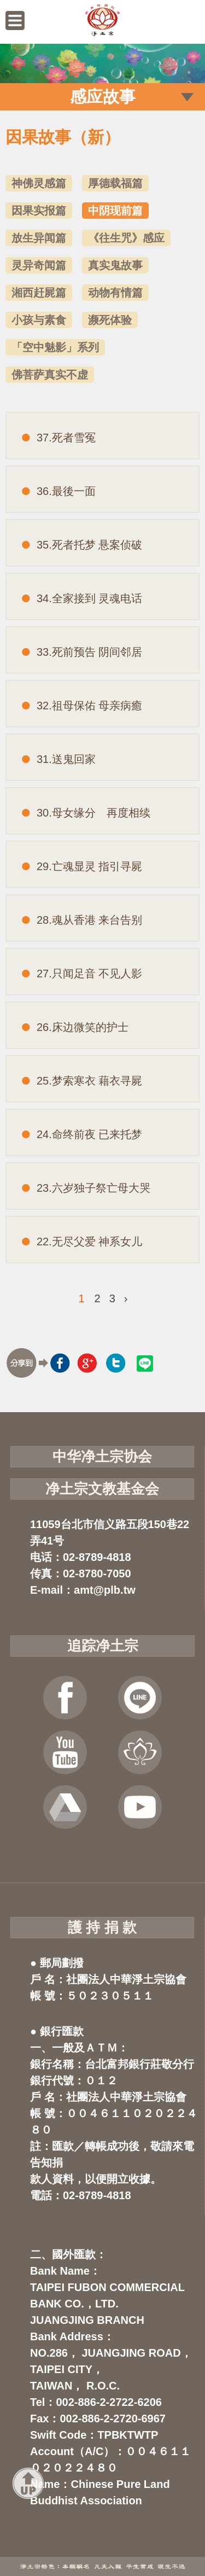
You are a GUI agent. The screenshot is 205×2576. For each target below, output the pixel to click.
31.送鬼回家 (66, 759)
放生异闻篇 (38, 238)
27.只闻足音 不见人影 (89, 974)
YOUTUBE (65, 1752)
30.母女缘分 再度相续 (93, 813)
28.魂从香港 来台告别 (89, 920)
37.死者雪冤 (66, 438)
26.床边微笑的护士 (82, 1027)
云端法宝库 (65, 1807)
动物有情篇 (115, 293)
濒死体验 (110, 320)
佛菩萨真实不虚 (49, 375)
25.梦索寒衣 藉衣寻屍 (89, 1081)
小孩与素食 (38, 320)
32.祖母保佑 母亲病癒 (89, 706)
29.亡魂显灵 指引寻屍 (89, 866)
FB (65, 1698)
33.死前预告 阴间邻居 (89, 652)
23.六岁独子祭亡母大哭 (93, 1188)
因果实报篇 (38, 211)
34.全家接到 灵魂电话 (89, 598)
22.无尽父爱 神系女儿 (89, 1241)
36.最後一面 (66, 491)
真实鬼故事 (115, 265)
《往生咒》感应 (126, 238)
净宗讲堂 (140, 1807)
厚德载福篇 (115, 183)
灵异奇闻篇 (38, 265)
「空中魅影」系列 (55, 347)
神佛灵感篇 (38, 183)
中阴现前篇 (115, 211)
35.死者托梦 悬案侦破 (89, 545)
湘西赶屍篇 (38, 293)
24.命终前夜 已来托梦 (89, 1134)
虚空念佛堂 (140, 1752)
